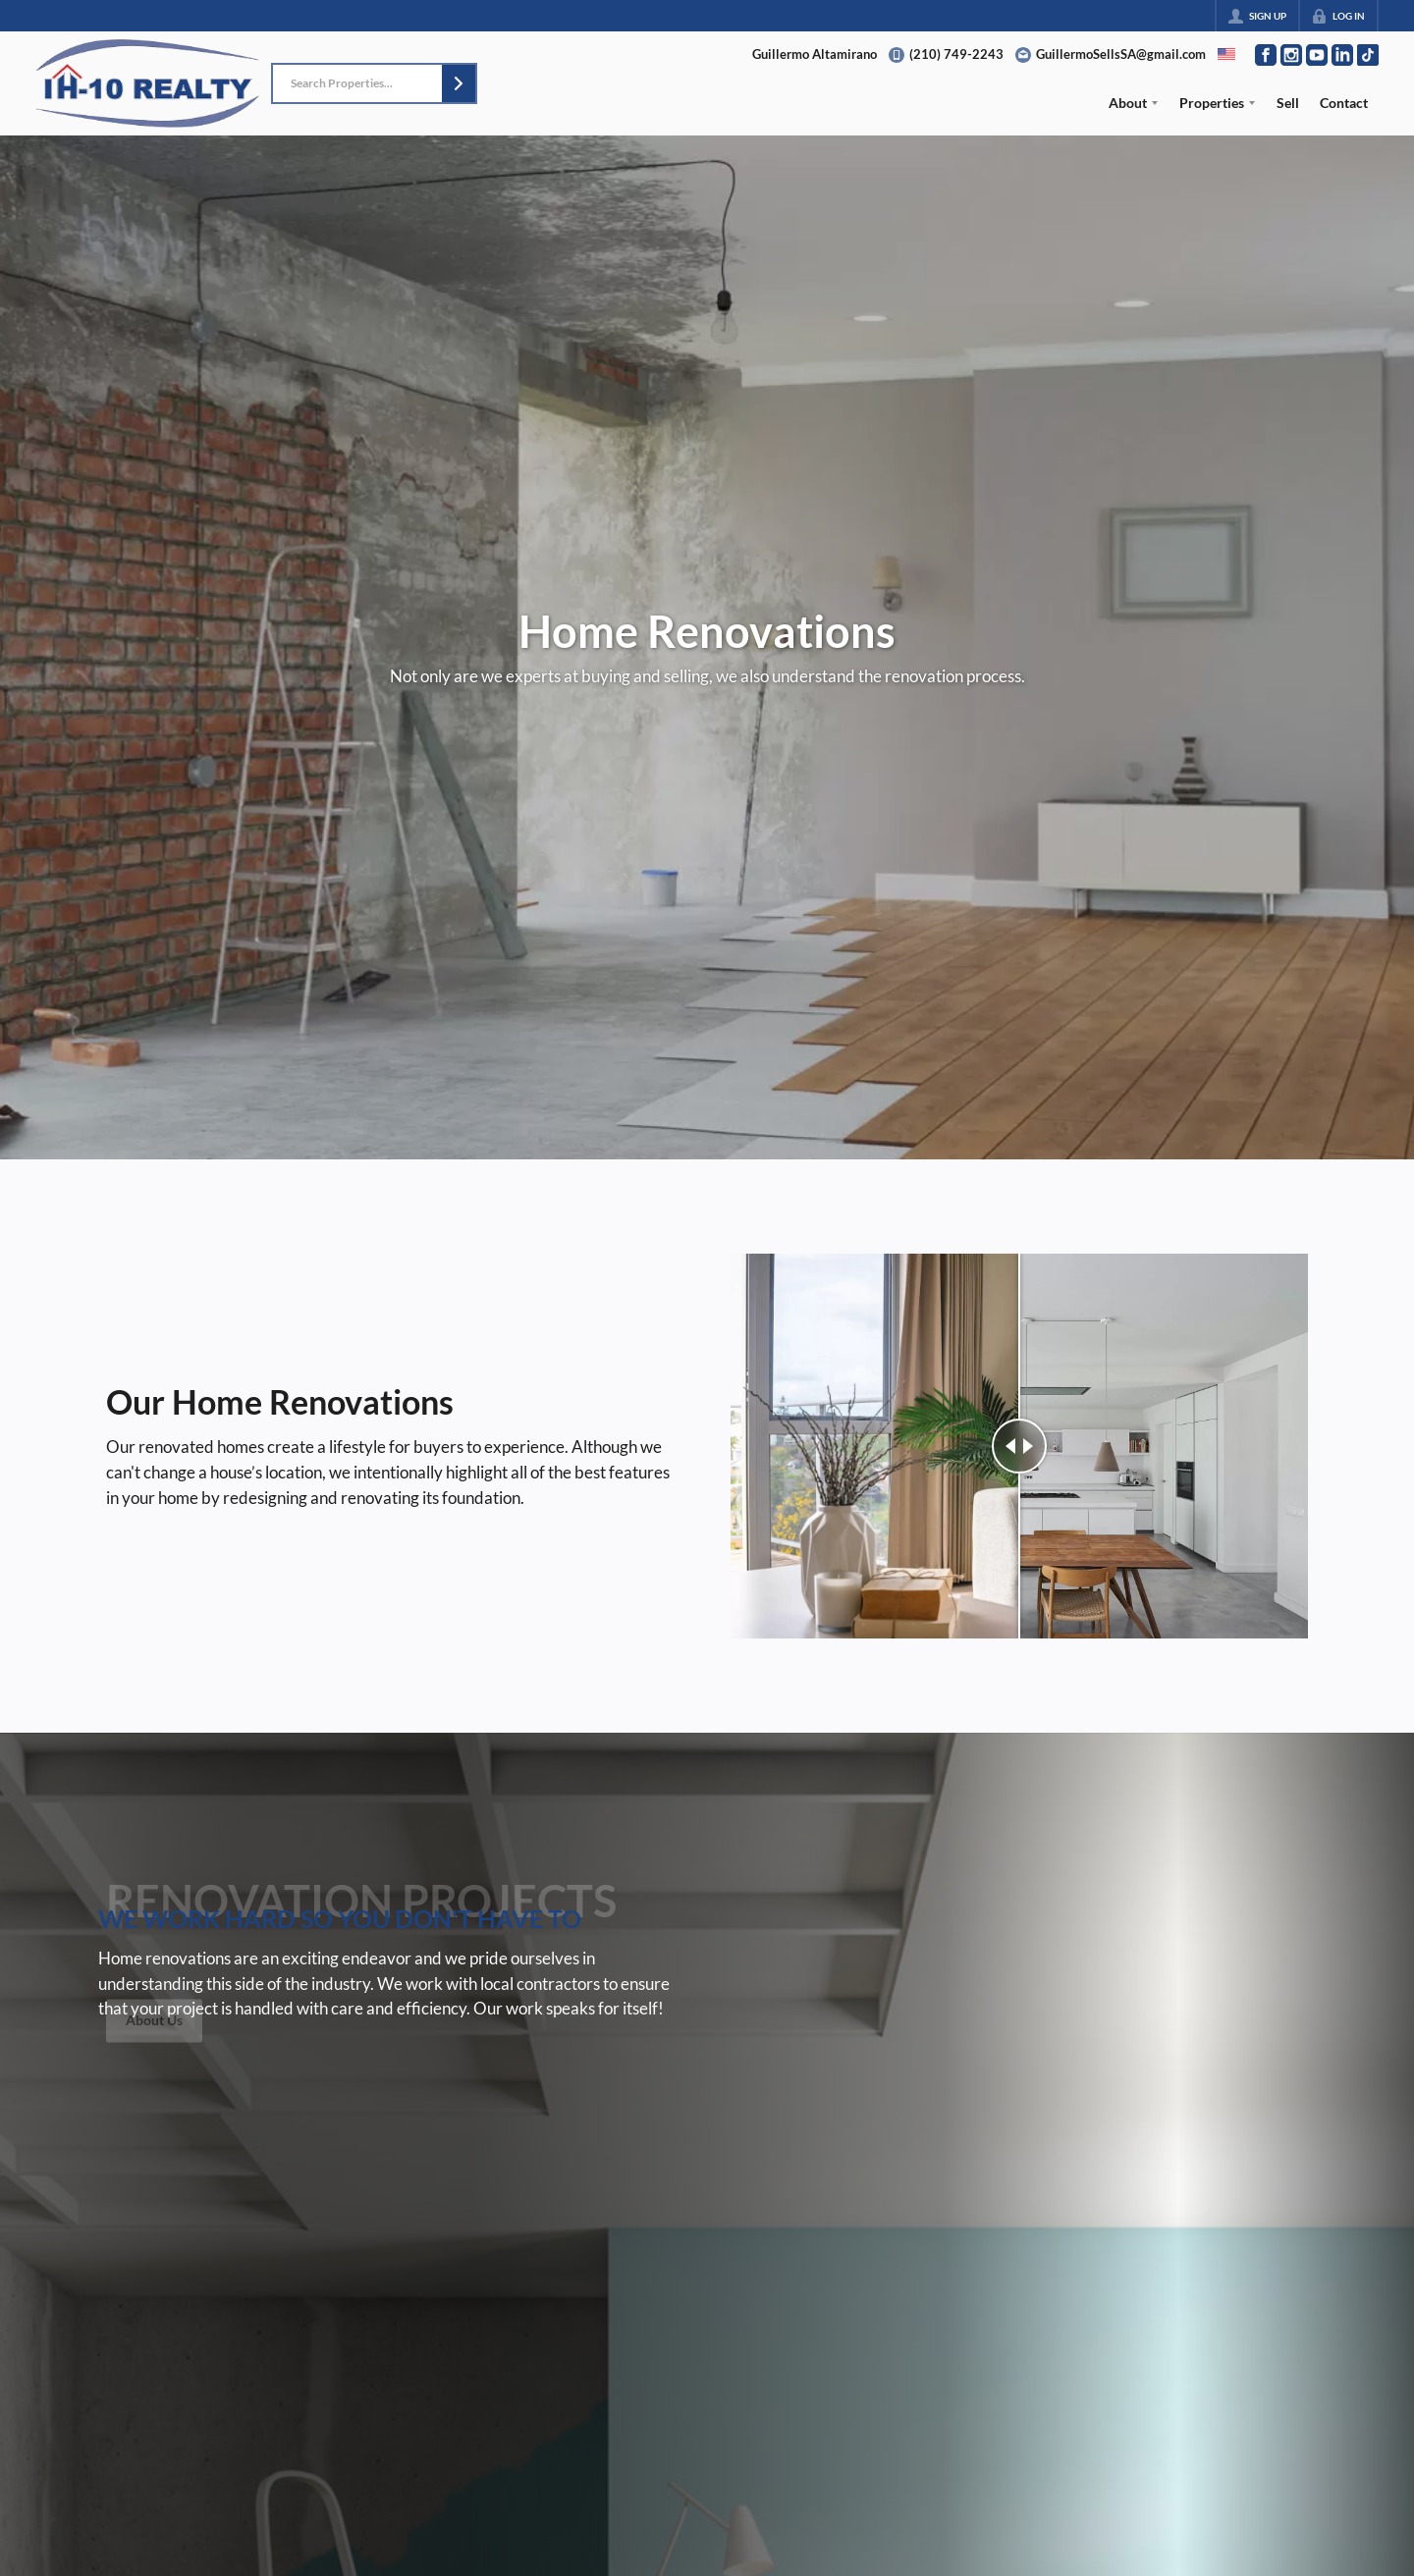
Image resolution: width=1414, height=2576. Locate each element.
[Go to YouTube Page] (1317, 55)
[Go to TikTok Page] (1368, 55)
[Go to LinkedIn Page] (1342, 55)
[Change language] (1226, 54)
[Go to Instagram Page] (1291, 55)
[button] (458, 83)
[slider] (1019, 1446)
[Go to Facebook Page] (1266, 55)
